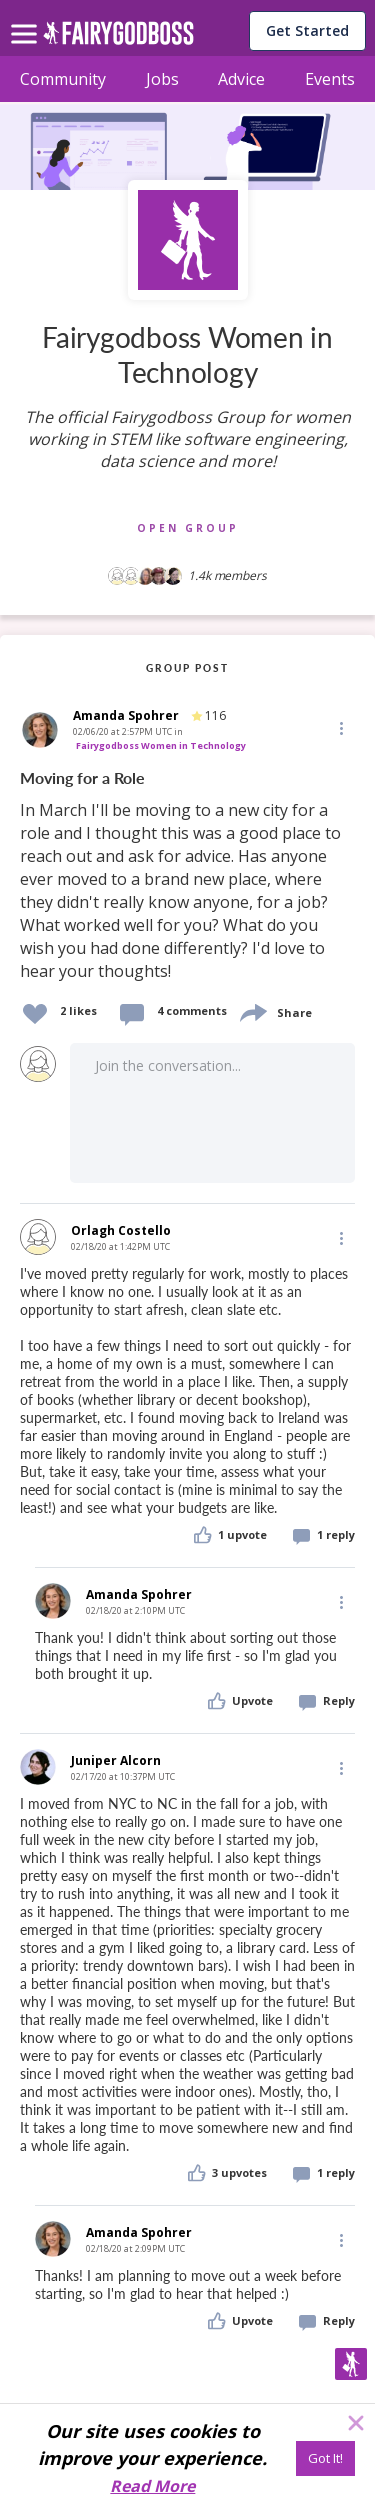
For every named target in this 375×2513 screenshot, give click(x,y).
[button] (340, 727)
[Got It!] (325, 2458)
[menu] (27, 18)
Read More (152, 2486)
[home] (118, 38)
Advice (241, 79)
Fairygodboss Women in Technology (161, 745)
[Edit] (340, 727)
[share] (252, 1010)
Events (330, 79)
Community (63, 79)
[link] (187, 875)
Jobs (162, 79)
